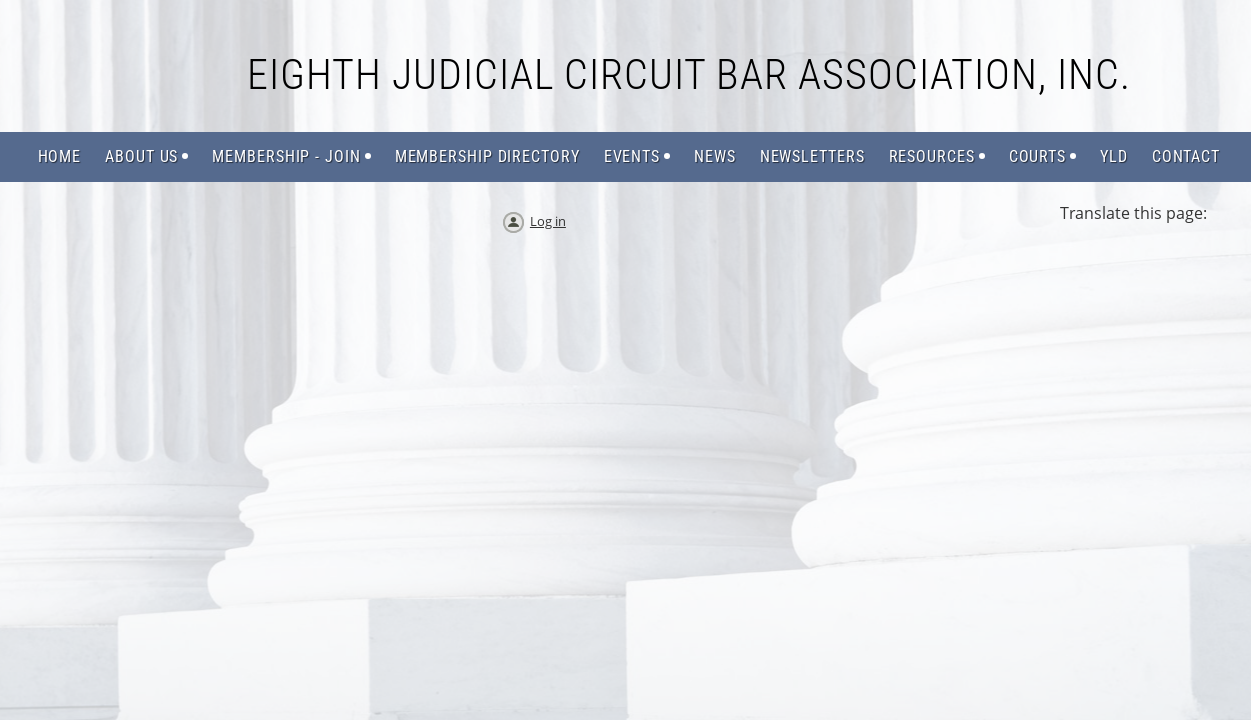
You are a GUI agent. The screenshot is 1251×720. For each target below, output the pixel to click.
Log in (548, 221)
